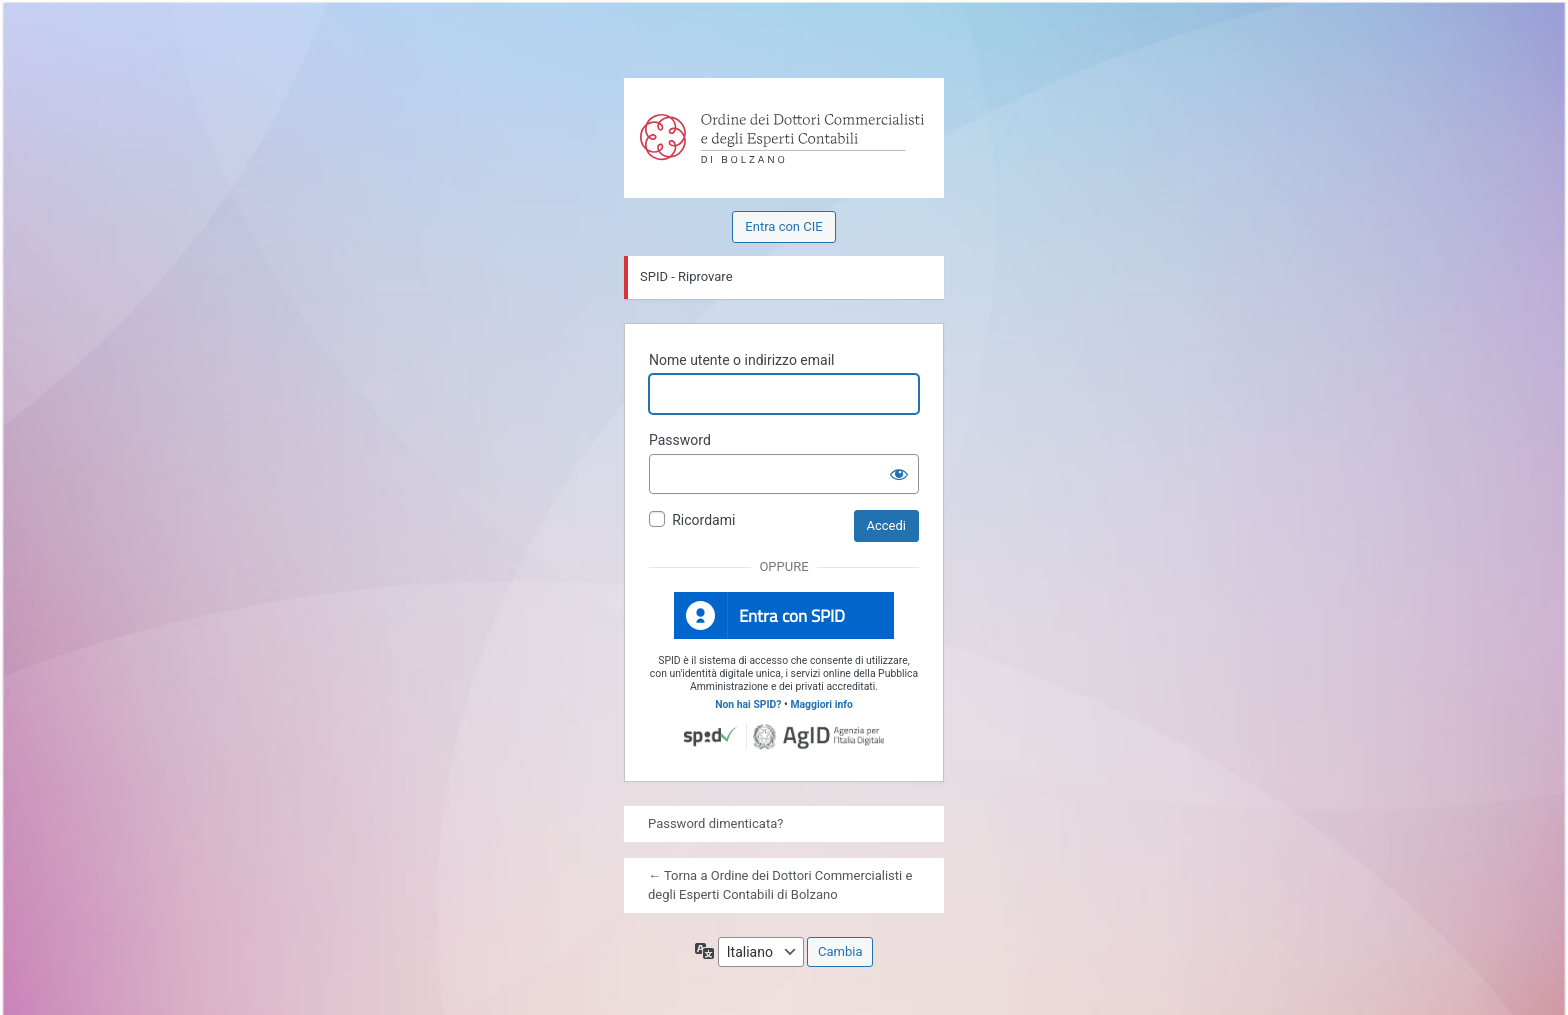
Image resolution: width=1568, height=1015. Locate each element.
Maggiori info (821, 704)
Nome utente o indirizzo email (741, 360)
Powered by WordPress (666, 120)
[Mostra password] (899, 474)
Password (680, 440)
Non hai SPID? (748, 704)
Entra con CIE (783, 226)
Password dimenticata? (715, 823)
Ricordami (703, 520)
